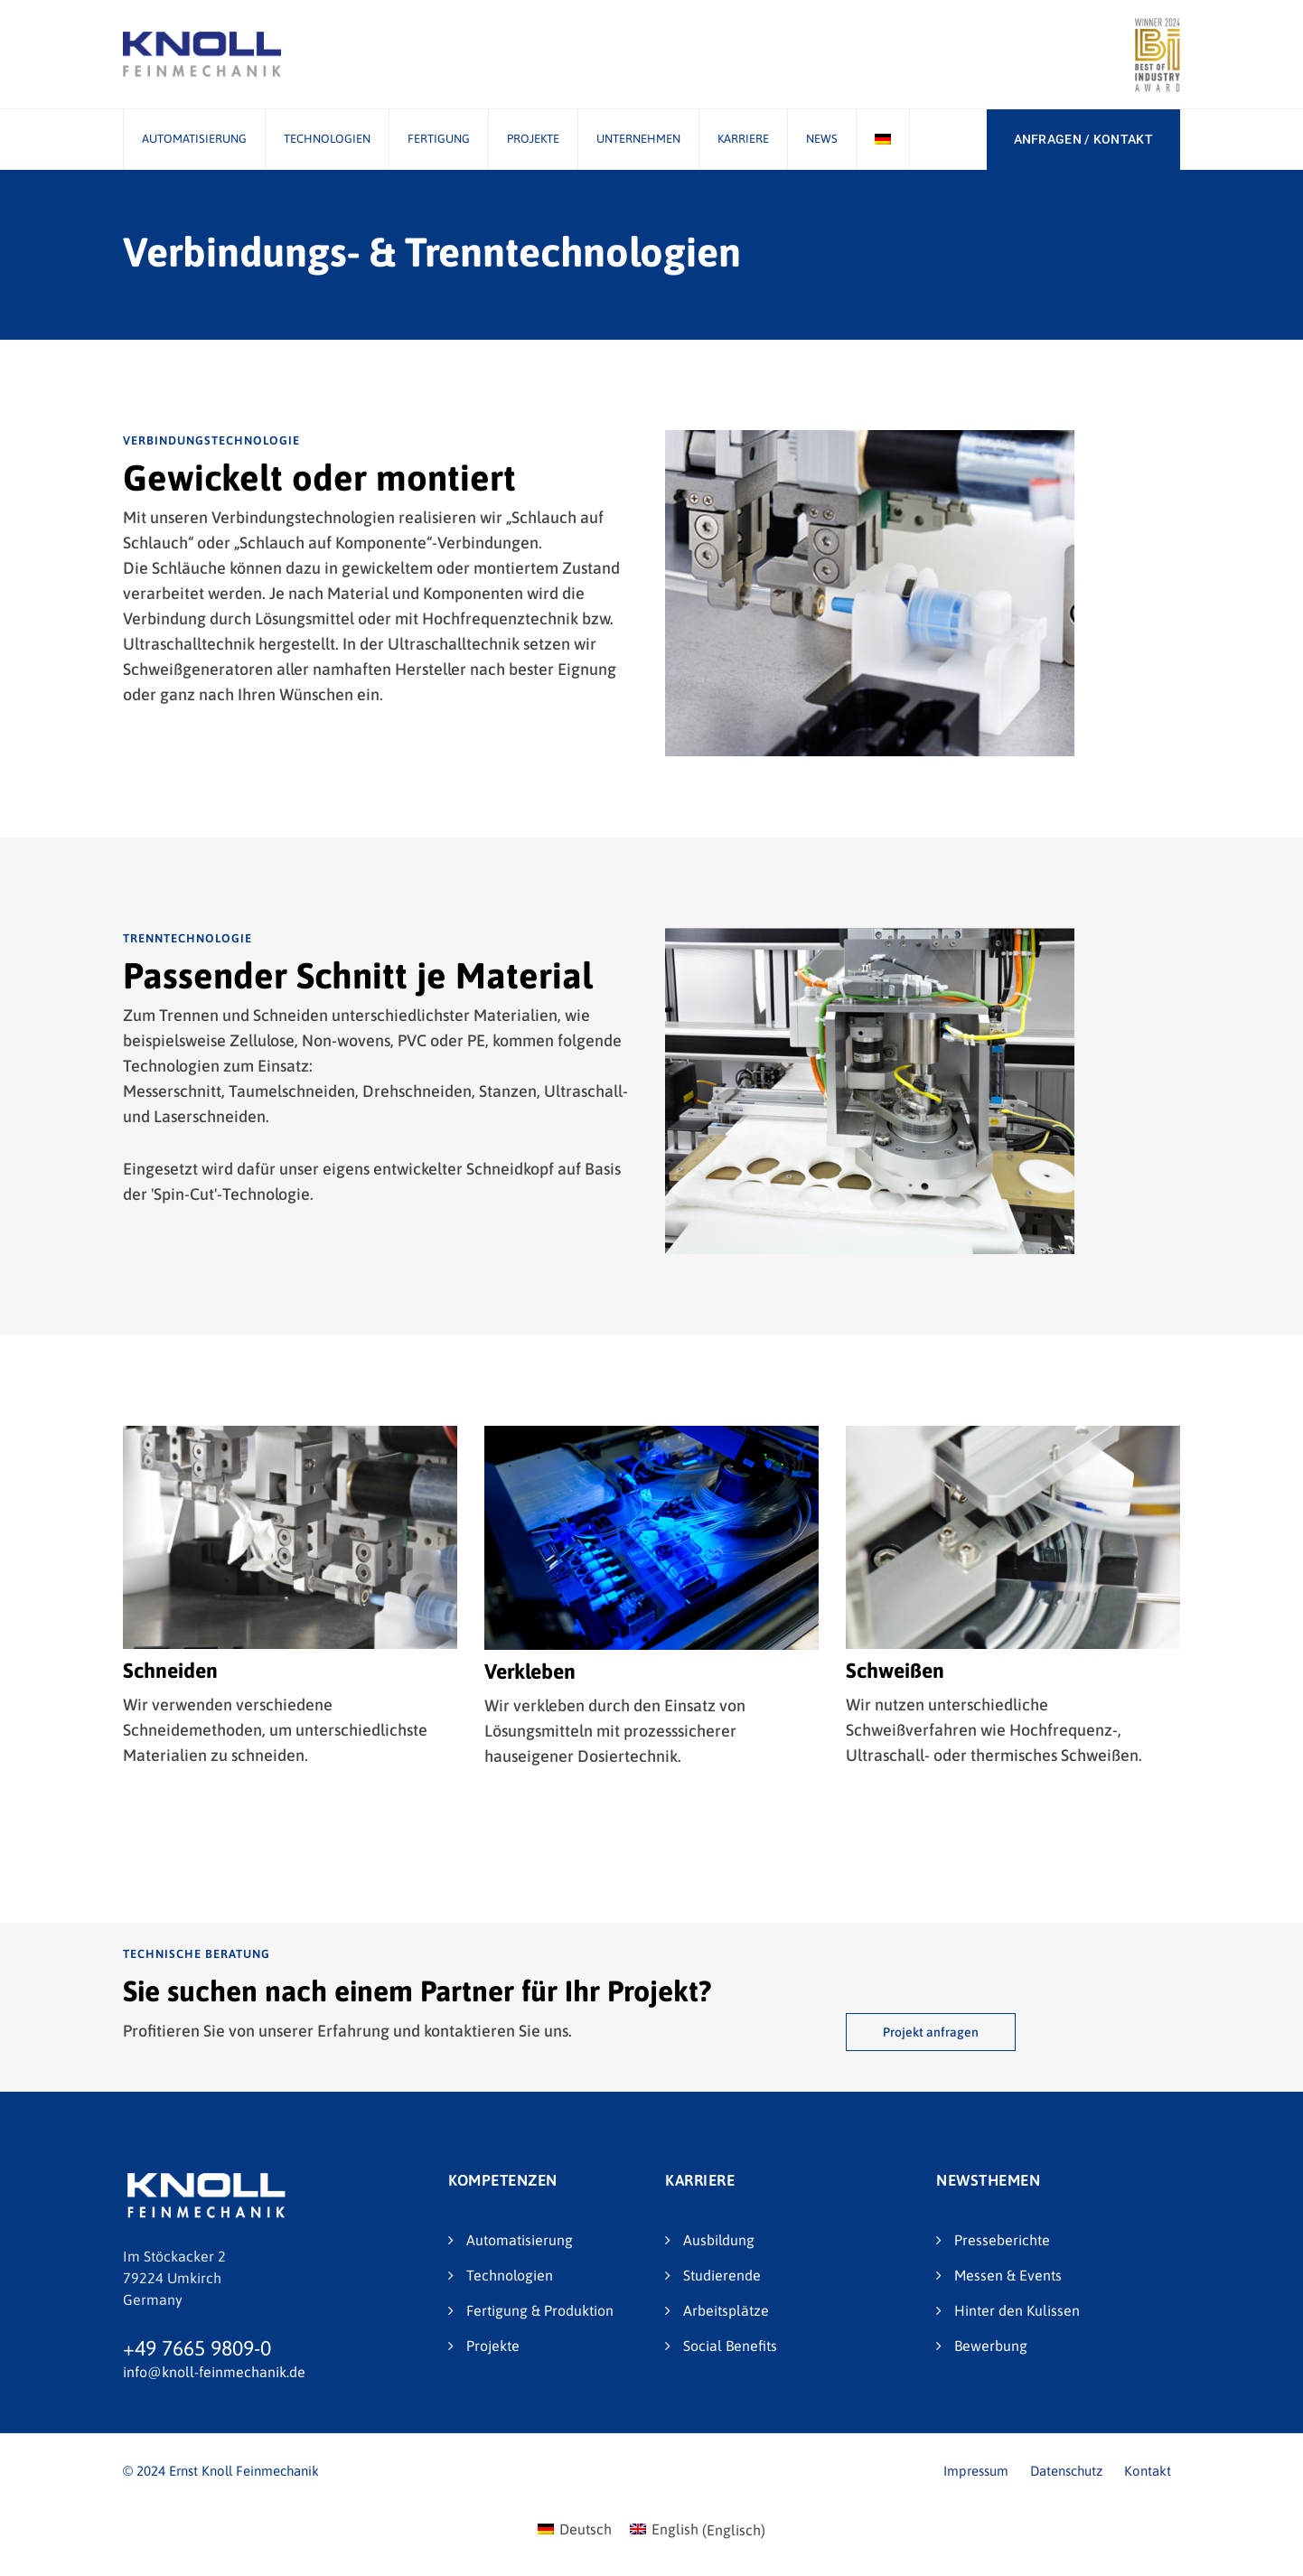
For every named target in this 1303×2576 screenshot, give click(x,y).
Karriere (743, 138)
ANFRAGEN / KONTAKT (1083, 139)
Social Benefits (730, 2345)
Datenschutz (1066, 2470)
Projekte (533, 138)
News (822, 138)
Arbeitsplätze (726, 2310)
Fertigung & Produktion (540, 2310)
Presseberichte (1002, 2240)
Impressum (975, 2470)
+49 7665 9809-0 (197, 2348)
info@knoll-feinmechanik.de (214, 2372)
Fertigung (439, 138)
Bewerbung (990, 2345)
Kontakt (1147, 2470)
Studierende (722, 2275)
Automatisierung (194, 138)
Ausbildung (719, 2240)
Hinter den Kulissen (1017, 2310)
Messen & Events (1008, 2275)
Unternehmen (638, 138)
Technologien (327, 138)
